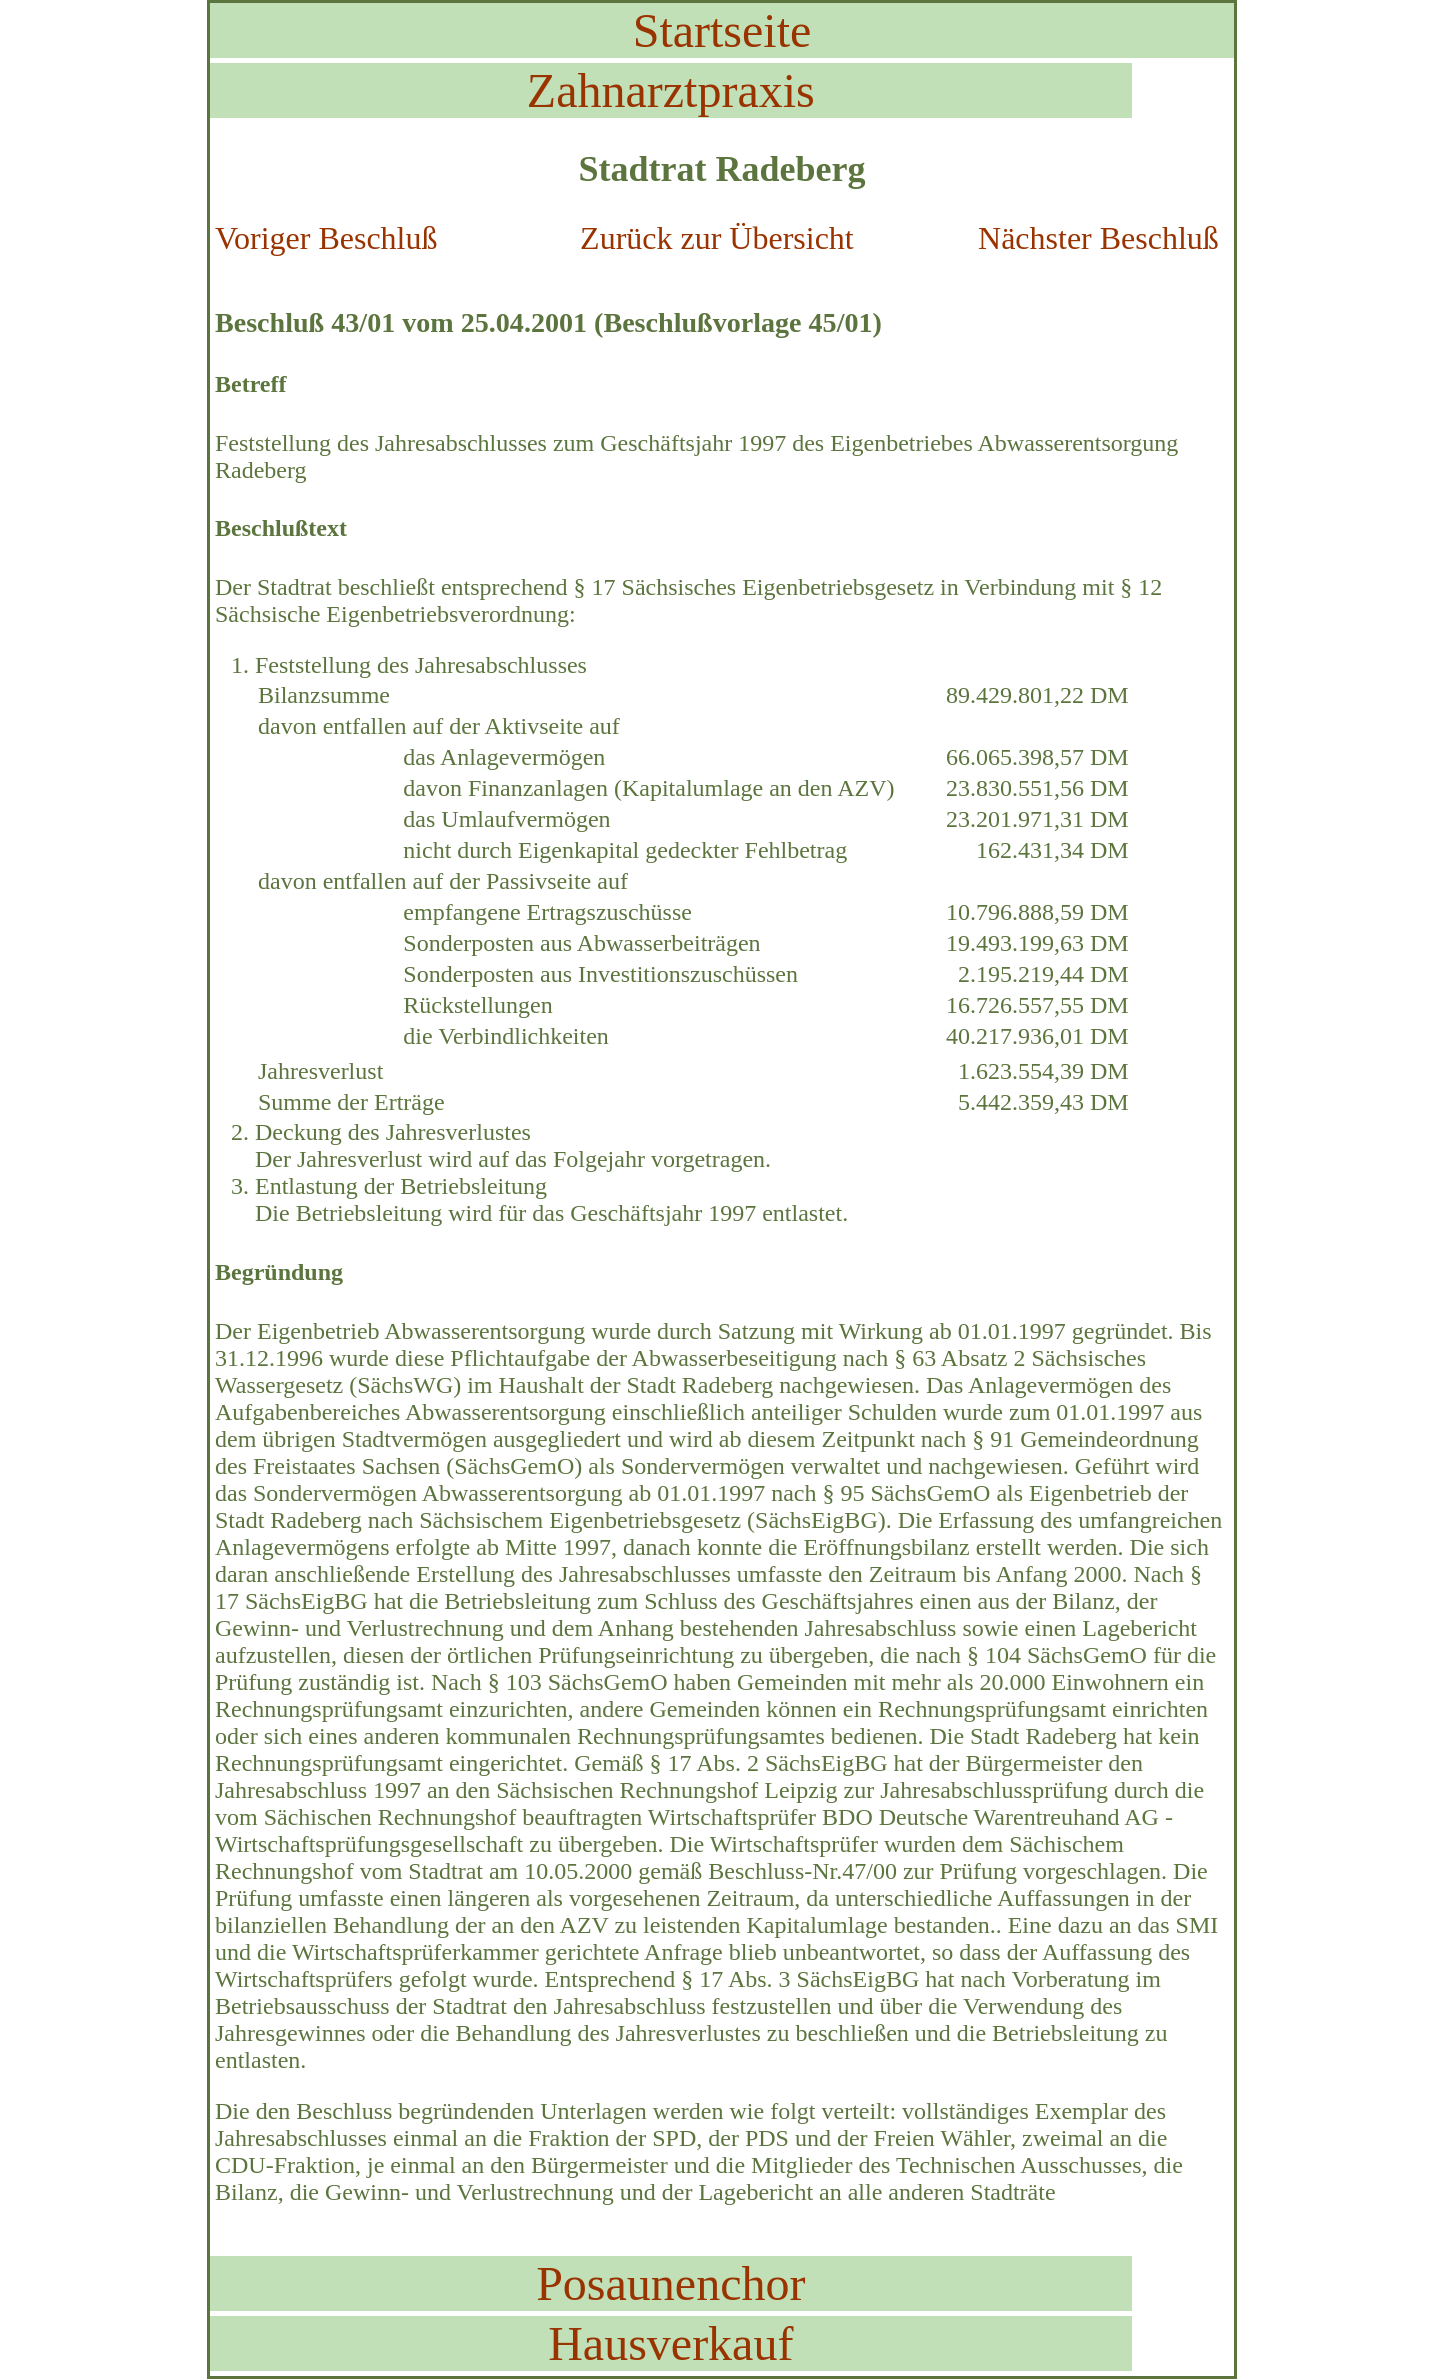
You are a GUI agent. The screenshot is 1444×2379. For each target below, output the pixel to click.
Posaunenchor (670, 2283)
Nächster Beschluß (1098, 238)
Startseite (722, 30)
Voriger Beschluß (326, 238)
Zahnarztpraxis (671, 90)
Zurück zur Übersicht (717, 238)
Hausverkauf (670, 2343)
